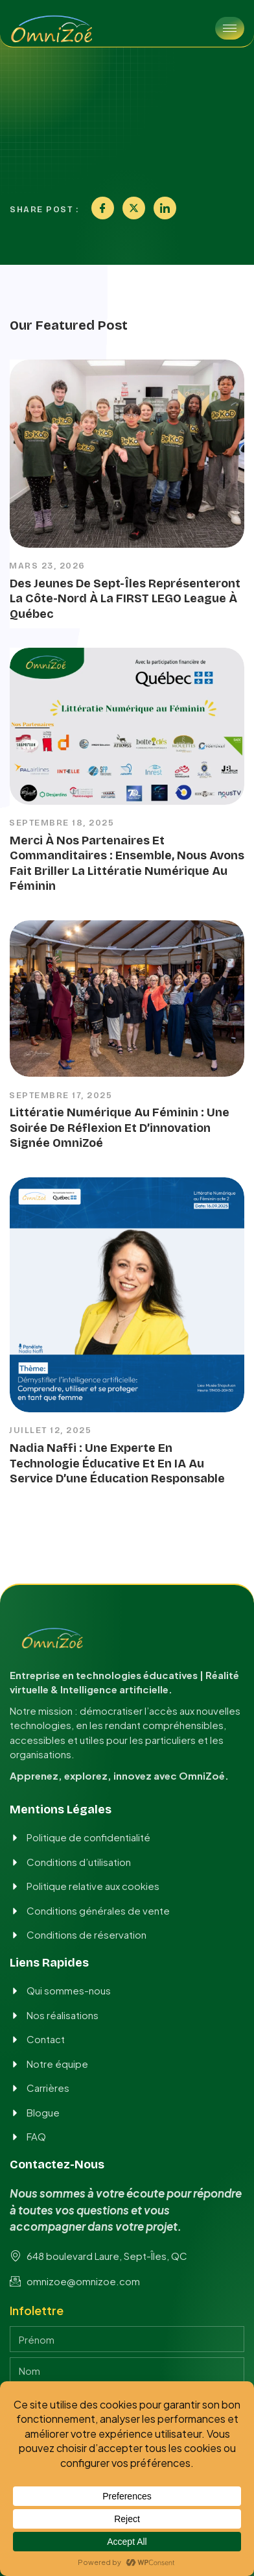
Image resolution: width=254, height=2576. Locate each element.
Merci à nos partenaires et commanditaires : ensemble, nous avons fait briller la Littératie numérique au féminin (127, 863)
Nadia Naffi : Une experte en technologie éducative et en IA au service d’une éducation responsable (117, 1463)
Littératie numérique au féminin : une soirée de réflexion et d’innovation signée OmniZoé (119, 1127)
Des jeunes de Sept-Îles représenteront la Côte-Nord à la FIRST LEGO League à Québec (125, 598)
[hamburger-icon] (229, 28)
